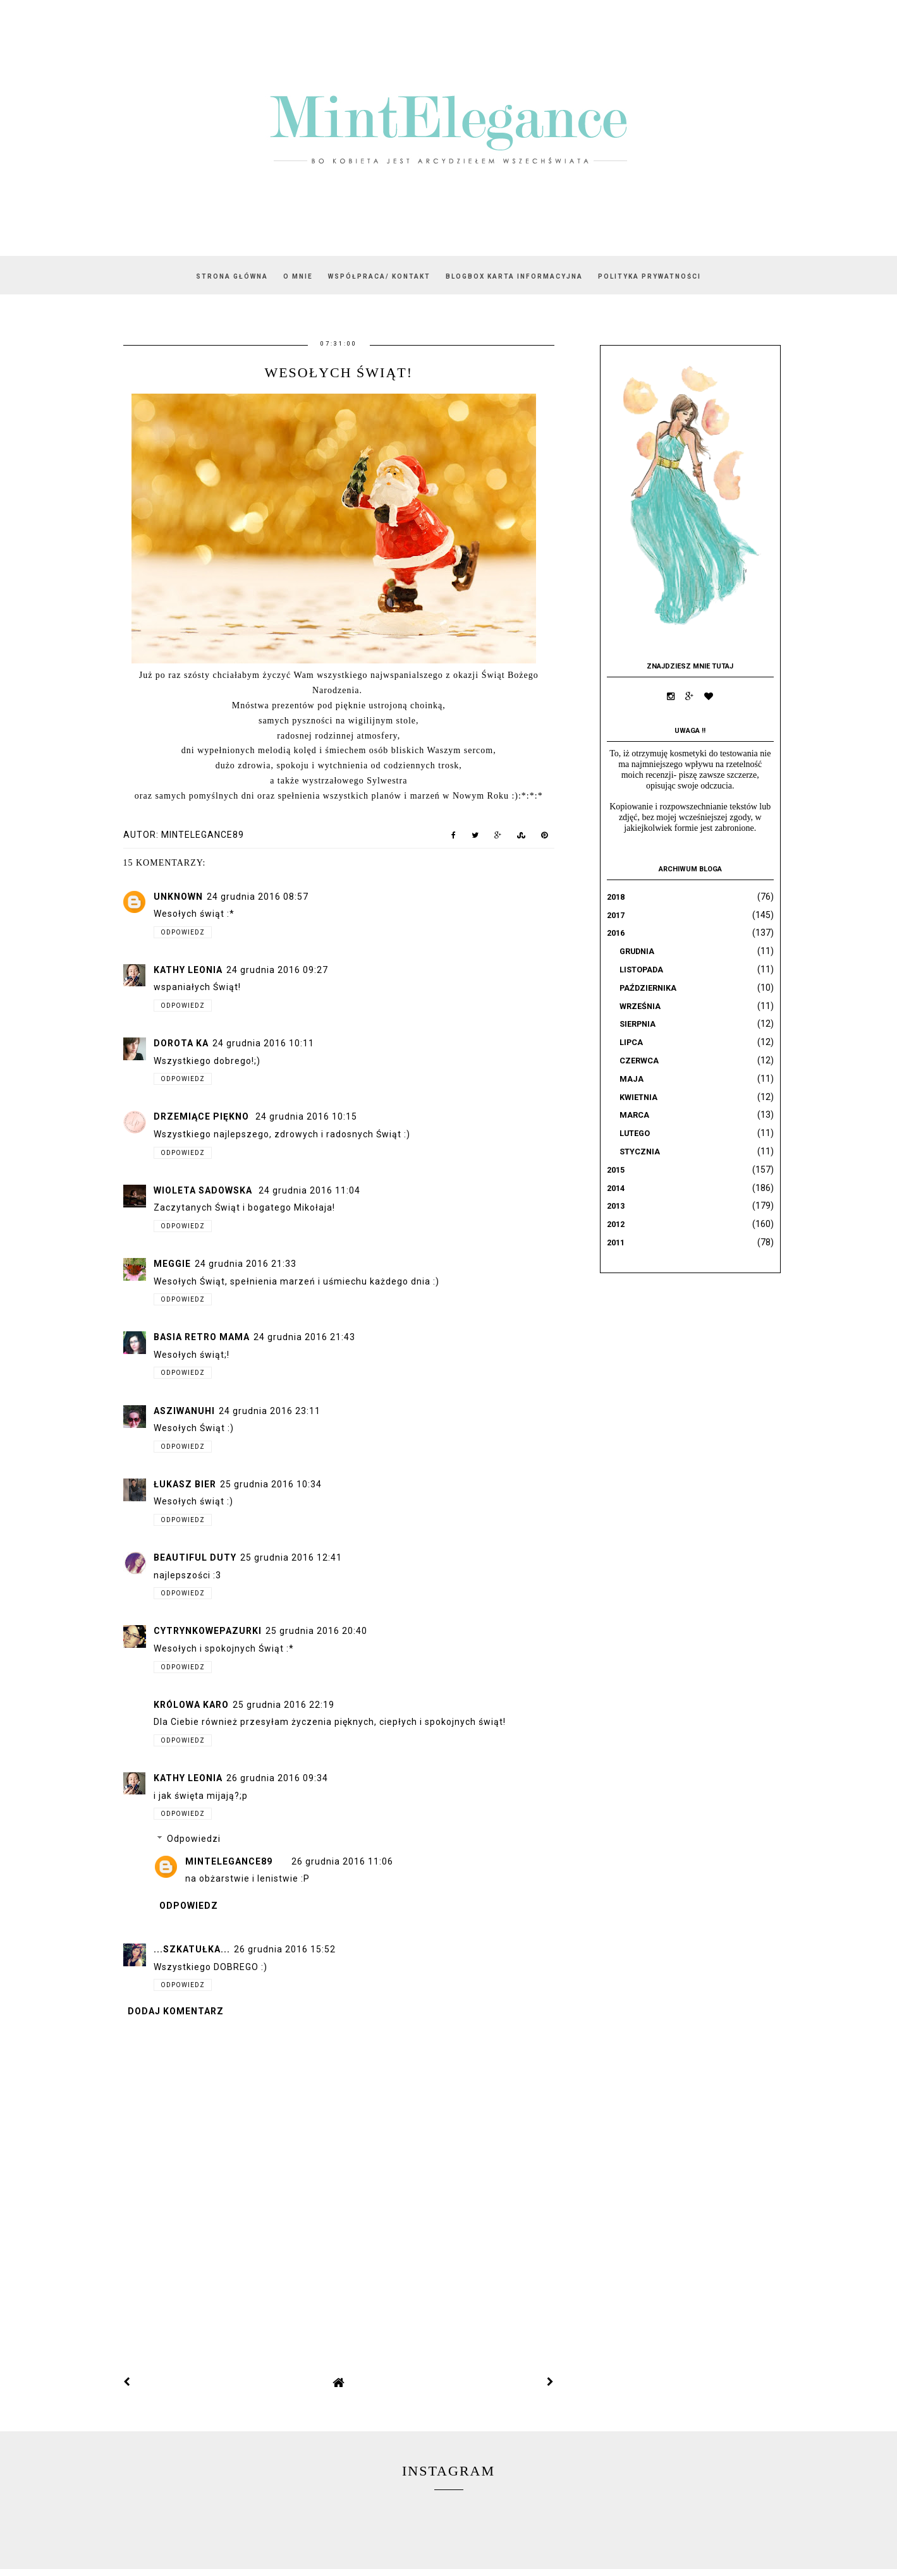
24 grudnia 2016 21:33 (245, 1264)
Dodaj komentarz (176, 2011)
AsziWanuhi (184, 1411)
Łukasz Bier (185, 1484)
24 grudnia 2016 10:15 (306, 1116)
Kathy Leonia (188, 970)
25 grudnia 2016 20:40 (316, 1631)
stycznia (639, 1151)
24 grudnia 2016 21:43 (304, 1337)
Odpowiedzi (194, 1839)
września (640, 1006)
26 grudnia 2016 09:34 (277, 1778)
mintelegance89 (228, 1861)
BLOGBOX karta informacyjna (514, 276)
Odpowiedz (183, 932)
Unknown (178, 897)
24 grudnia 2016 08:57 (257, 897)
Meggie (172, 1264)
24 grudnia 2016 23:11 (269, 1411)
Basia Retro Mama (202, 1337)
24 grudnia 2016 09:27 (277, 970)
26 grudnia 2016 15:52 (285, 1949)
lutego (634, 1133)
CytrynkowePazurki (208, 1631)
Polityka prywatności (649, 276)
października (647, 988)
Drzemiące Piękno (203, 1116)
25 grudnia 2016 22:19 (283, 1705)
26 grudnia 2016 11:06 (342, 1861)
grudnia (636, 951)
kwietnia (638, 1097)
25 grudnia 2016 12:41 (291, 1557)
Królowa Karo (191, 1705)
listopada (641, 969)
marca (634, 1115)
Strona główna (232, 276)
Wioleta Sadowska (204, 1190)
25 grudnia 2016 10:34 (271, 1484)
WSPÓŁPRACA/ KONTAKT (379, 276)
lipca (631, 1042)
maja (631, 1079)
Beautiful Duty (195, 1557)
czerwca (639, 1060)
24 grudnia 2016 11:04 (309, 1190)
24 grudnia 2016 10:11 (263, 1043)
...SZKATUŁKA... (192, 1949)
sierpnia (637, 1024)
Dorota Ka (181, 1043)
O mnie (298, 276)
